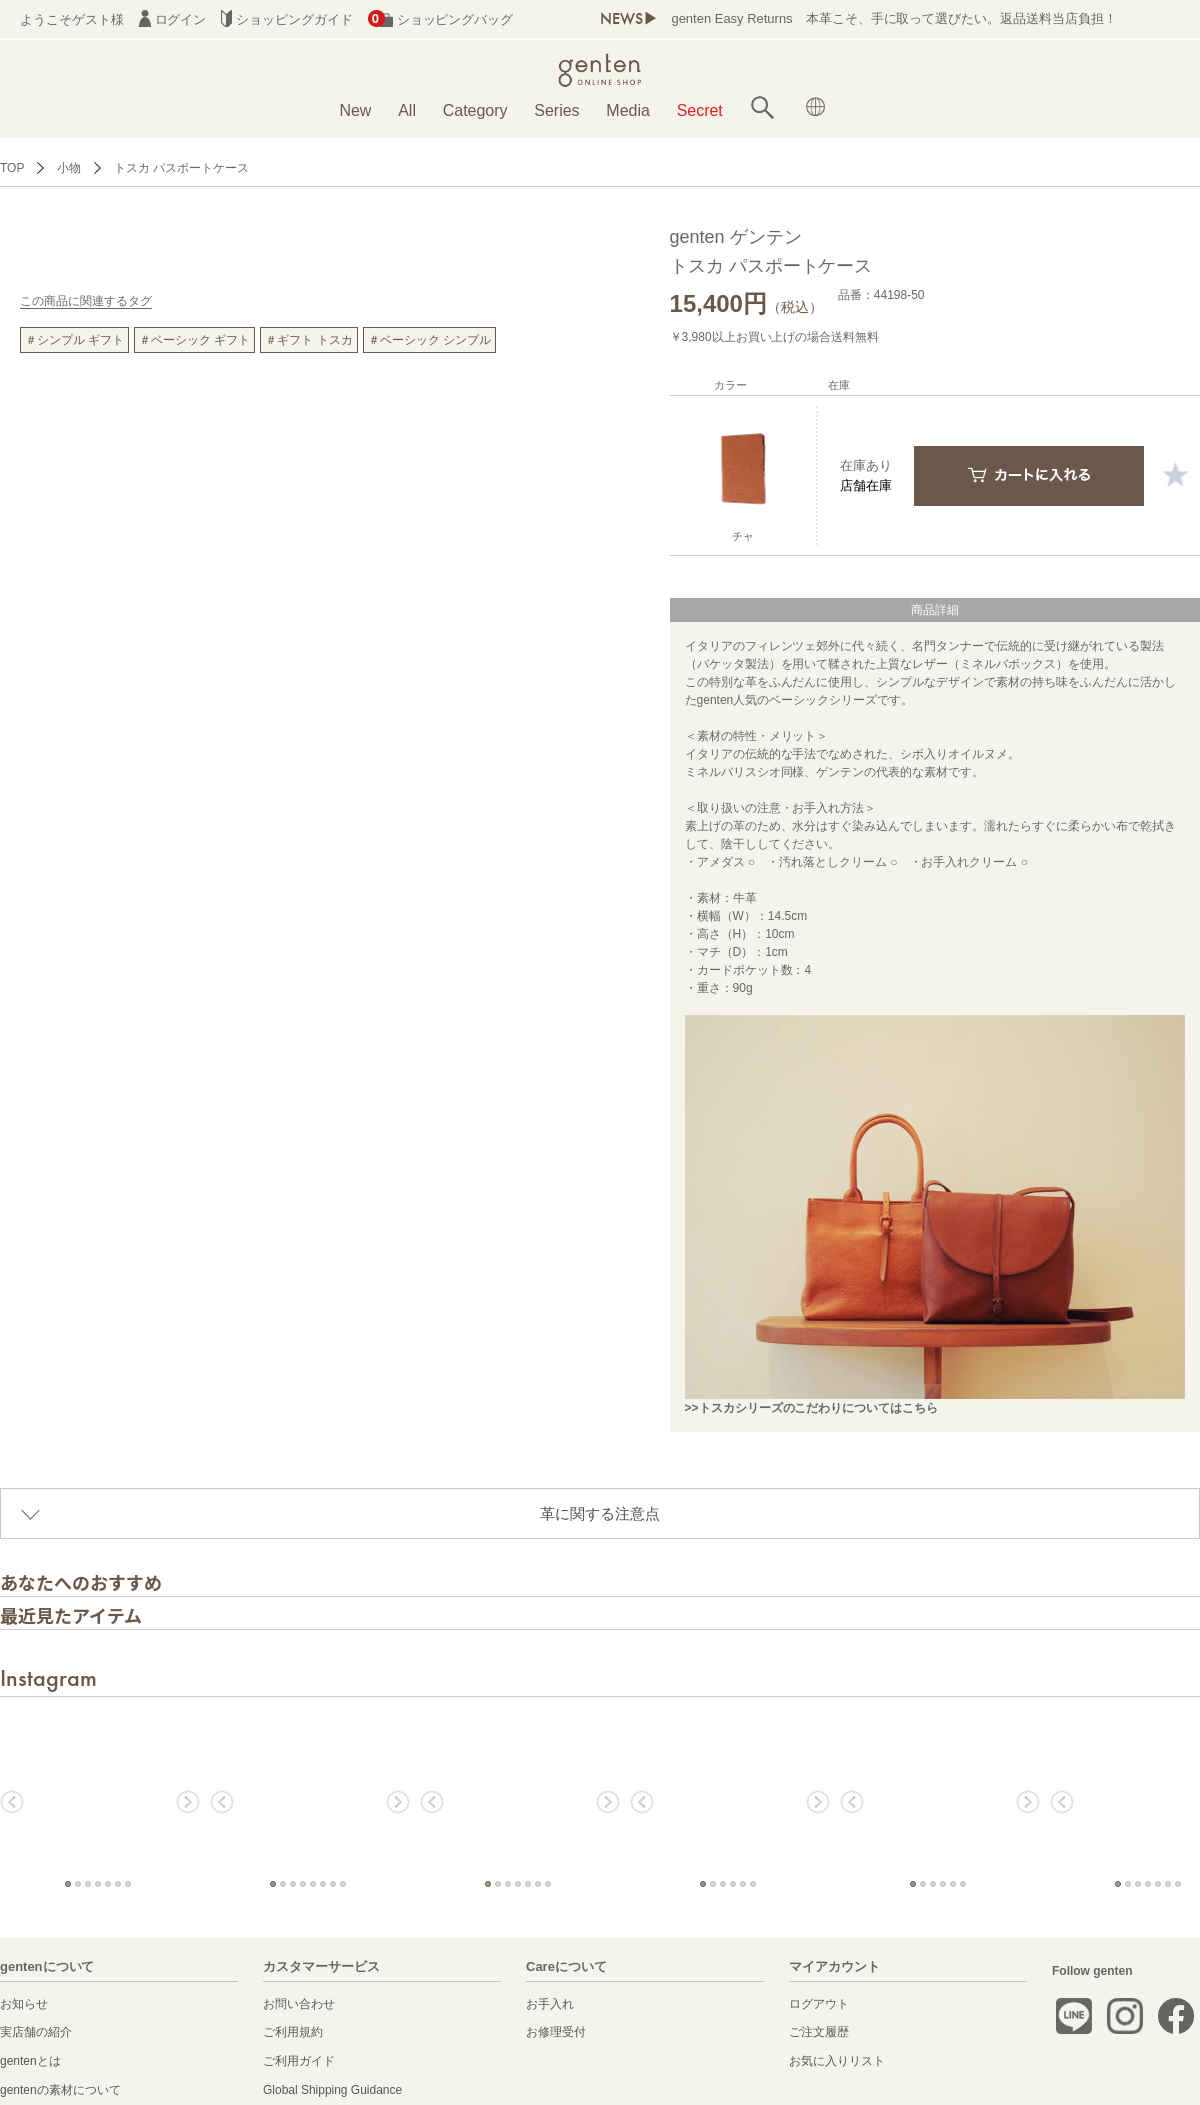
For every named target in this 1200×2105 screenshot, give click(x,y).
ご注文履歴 (819, 2032)
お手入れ (550, 2004)
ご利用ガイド (299, 2061)
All (407, 110)
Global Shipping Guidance (332, 2090)
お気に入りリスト (837, 2061)
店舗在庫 (866, 485)
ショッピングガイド (286, 19)
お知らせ (24, 2004)
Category (475, 110)
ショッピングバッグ (440, 19)
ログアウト (819, 2004)
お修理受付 (556, 2032)
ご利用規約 (293, 2032)
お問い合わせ (299, 2004)
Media (628, 110)
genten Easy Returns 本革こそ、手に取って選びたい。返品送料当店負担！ (894, 18)
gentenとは (30, 2061)
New (355, 110)
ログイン (173, 19)
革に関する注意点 (600, 1513)
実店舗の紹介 (36, 2032)
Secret (700, 110)
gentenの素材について (60, 2090)
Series (556, 110)
